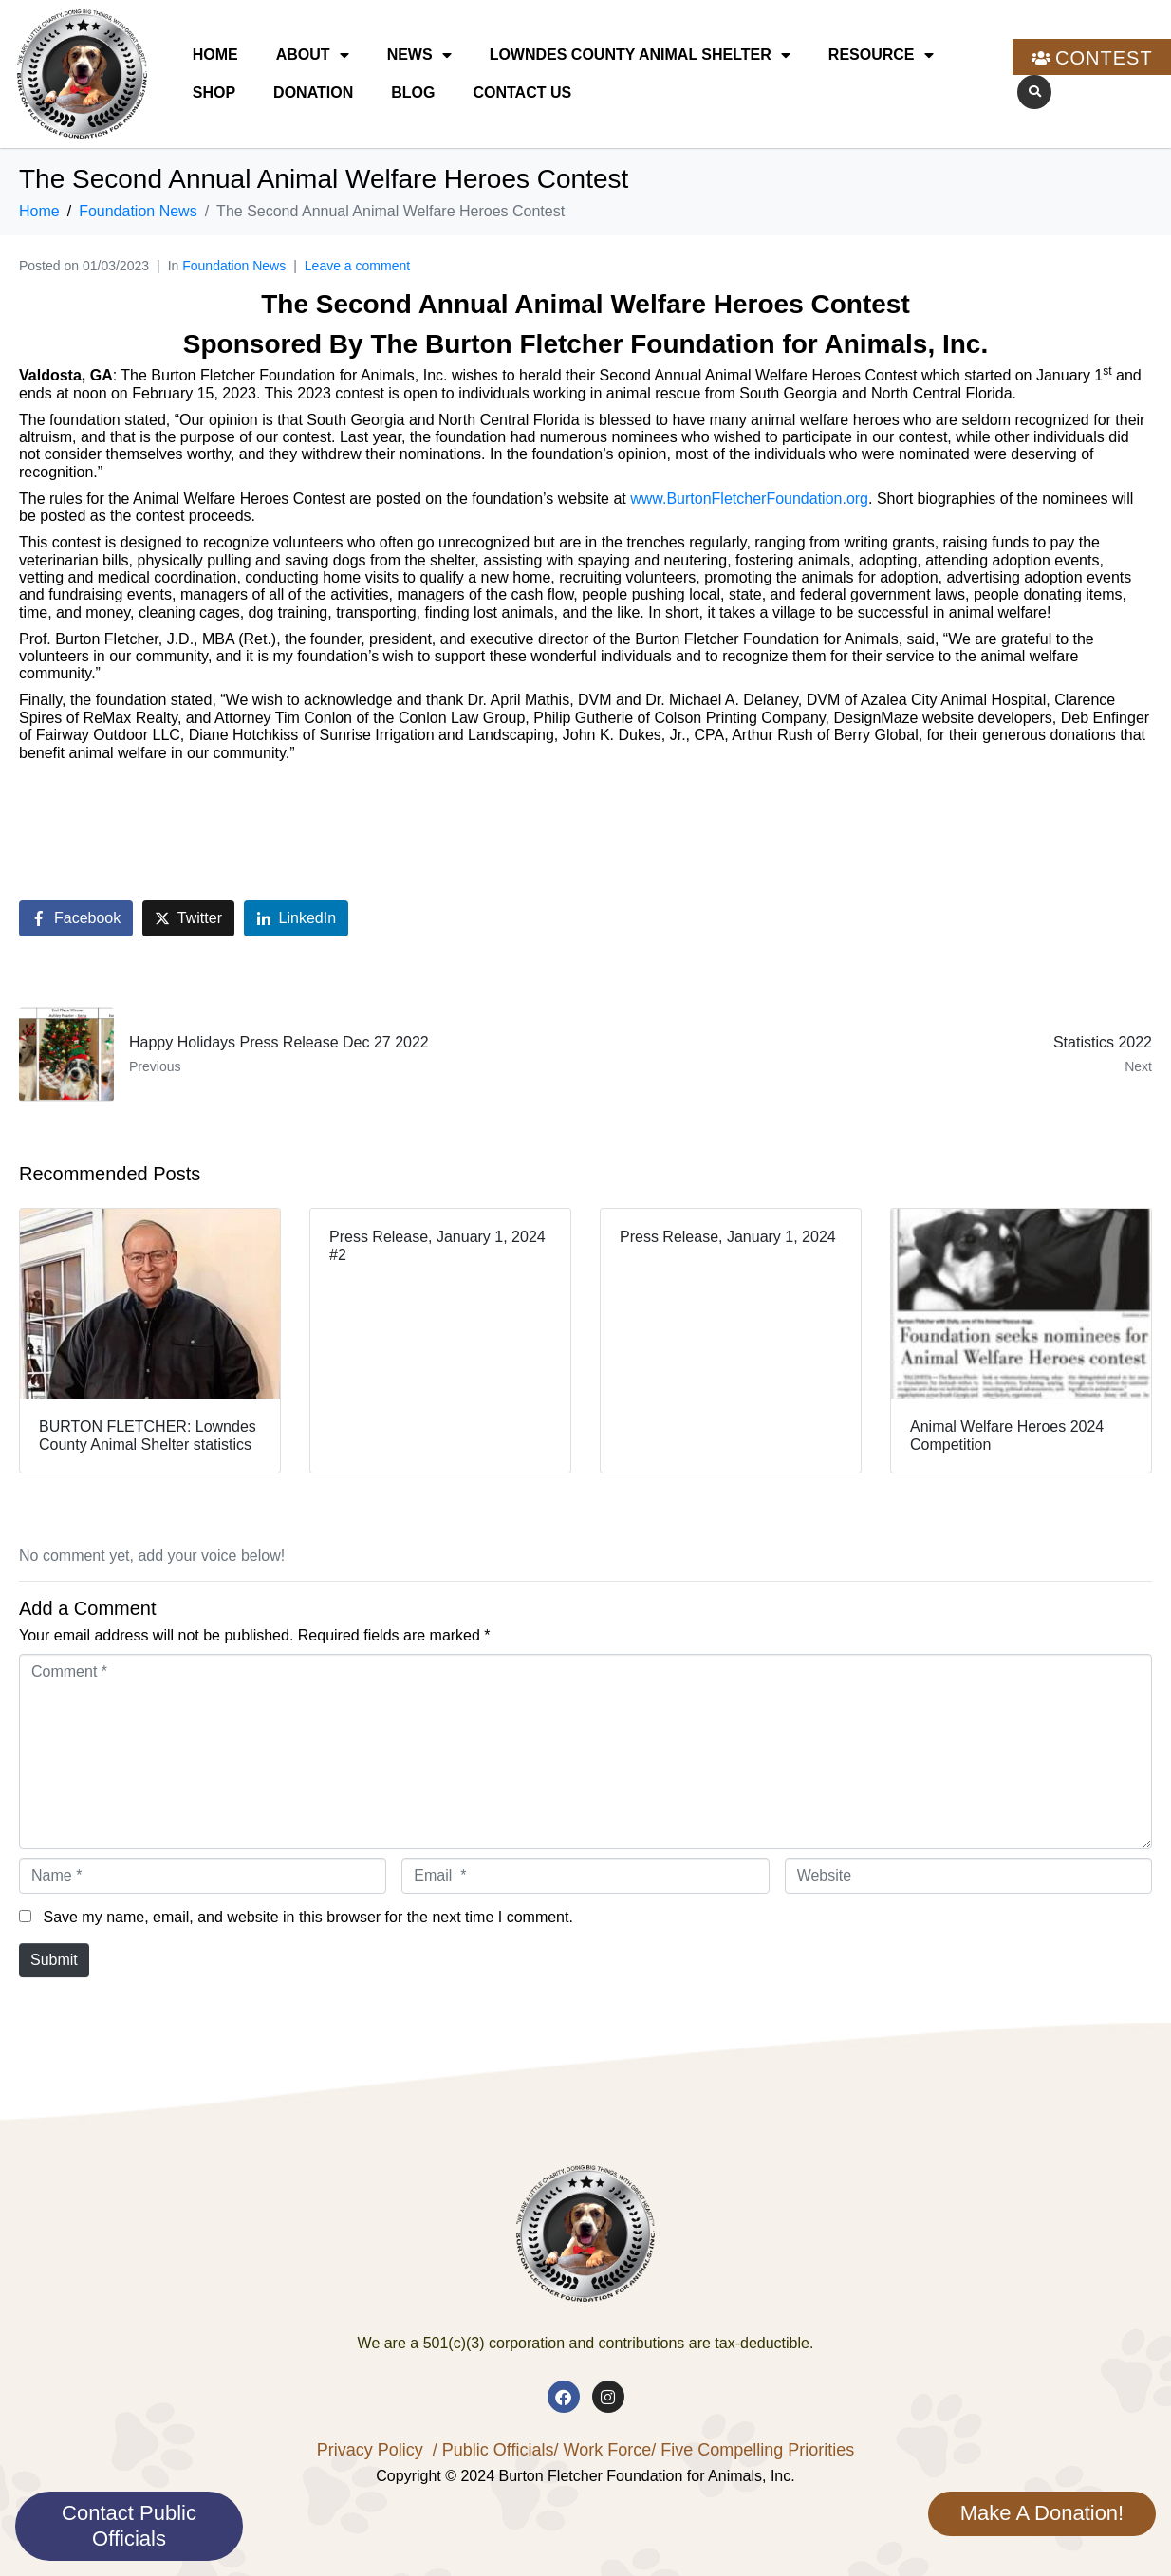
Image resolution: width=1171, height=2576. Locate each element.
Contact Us (522, 92)
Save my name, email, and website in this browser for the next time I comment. (307, 1917)
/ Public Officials (493, 2449)
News (419, 55)
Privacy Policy (370, 2449)
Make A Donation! (1042, 2513)
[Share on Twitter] (188, 918)
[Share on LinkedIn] (296, 918)
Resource (881, 55)
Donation (313, 92)
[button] (1034, 92)
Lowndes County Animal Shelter (640, 55)
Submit (54, 1960)
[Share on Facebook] (76, 918)
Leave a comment (357, 265)
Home (215, 54)
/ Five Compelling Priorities (752, 2449)
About (312, 55)
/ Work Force (602, 2449)
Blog (413, 92)
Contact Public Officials (129, 2525)
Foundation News (234, 265)
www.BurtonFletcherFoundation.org (749, 499)
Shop (214, 92)
